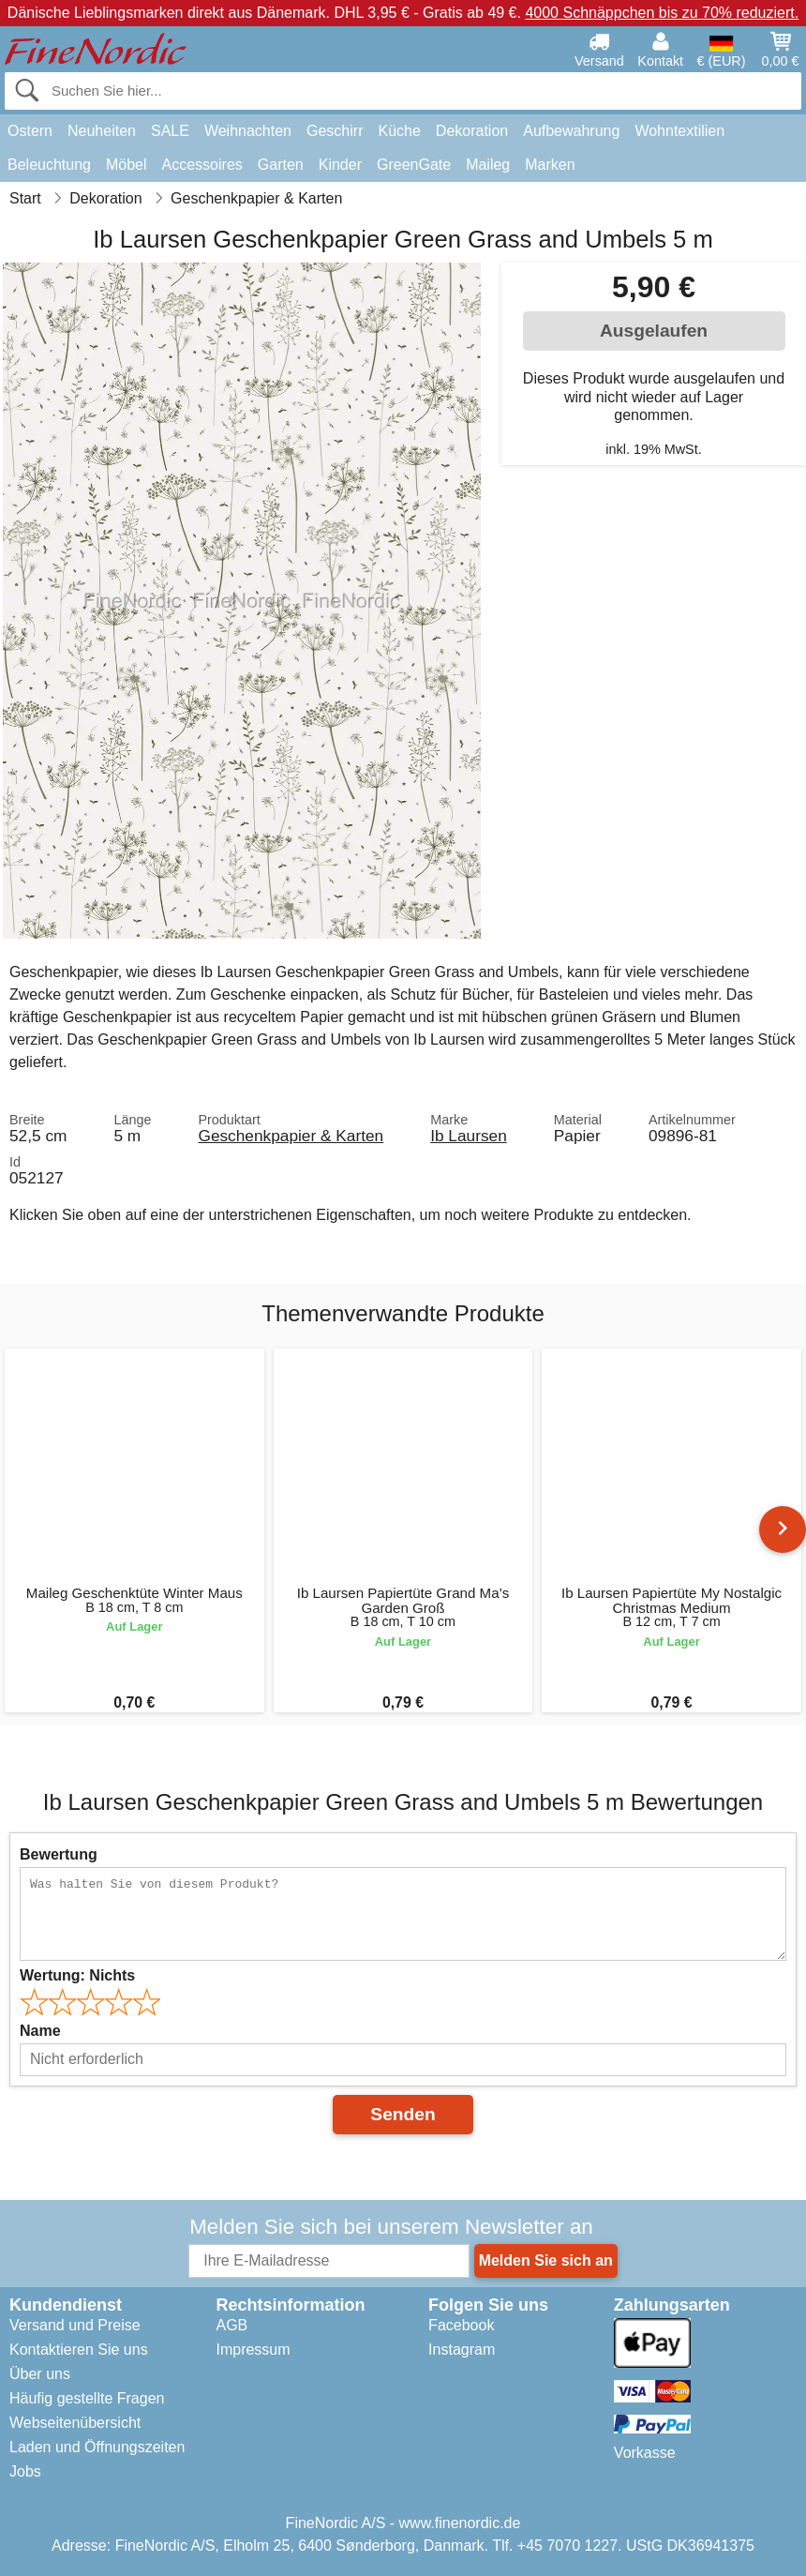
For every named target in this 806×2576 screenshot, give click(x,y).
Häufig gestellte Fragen (86, 2398)
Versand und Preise (75, 2325)
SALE (170, 131)
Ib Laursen (468, 1135)
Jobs (25, 2471)
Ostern (29, 131)
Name (40, 2031)
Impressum (253, 2350)
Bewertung (58, 1854)
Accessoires (202, 165)
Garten (281, 165)
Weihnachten (247, 131)
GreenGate (414, 165)
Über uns (39, 2374)
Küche (399, 131)
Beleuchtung (49, 165)
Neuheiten (101, 131)
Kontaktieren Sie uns (78, 2350)
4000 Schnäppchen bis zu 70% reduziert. (662, 13)
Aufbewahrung (571, 131)
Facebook (461, 2325)
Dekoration (472, 131)
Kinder (340, 165)
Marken (550, 165)
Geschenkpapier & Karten (290, 1135)
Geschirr (334, 131)
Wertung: (77, 1975)
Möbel (126, 165)
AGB (231, 2325)
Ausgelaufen (654, 330)
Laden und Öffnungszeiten (97, 2447)
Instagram (461, 2350)
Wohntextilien (679, 131)
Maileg (488, 165)
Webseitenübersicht (75, 2423)
